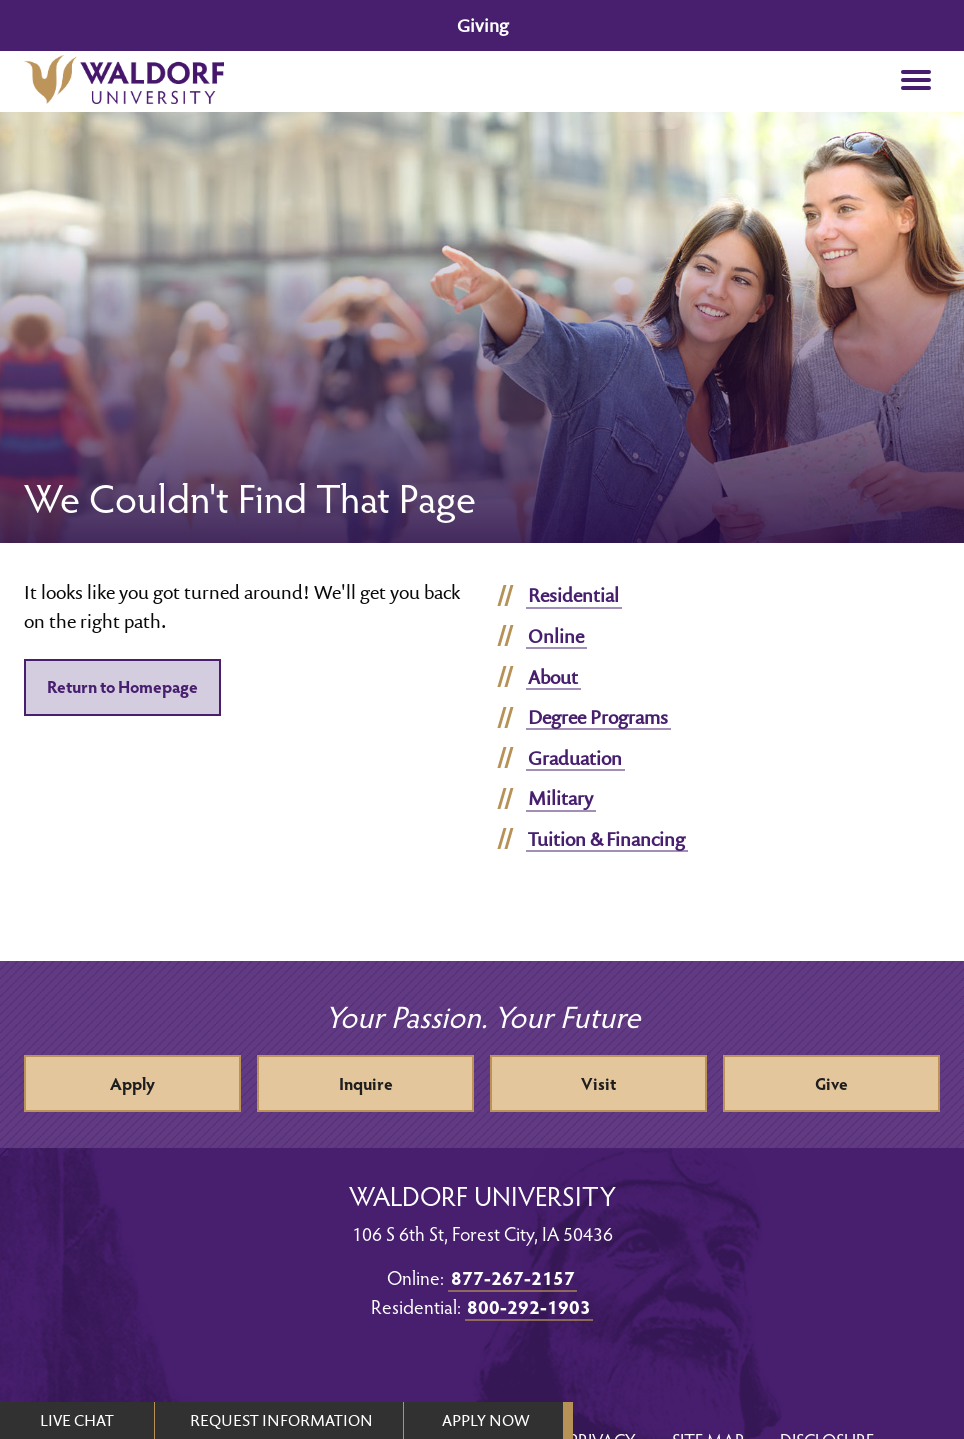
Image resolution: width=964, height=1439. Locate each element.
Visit (598, 1083)
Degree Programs (598, 717)
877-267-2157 (513, 1277)
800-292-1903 (529, 1306)
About (553, 677)
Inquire (366, 1083)
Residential (573, 595)
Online (556, 636)
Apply (132, 1083)
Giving (482, 25)
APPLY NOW (485, 1420)
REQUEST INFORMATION (281, 1420)
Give (831, 1083)
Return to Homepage (122, 686)
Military (560, 798)
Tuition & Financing (606, 839)
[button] (916, 81)
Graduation (575, 758)
